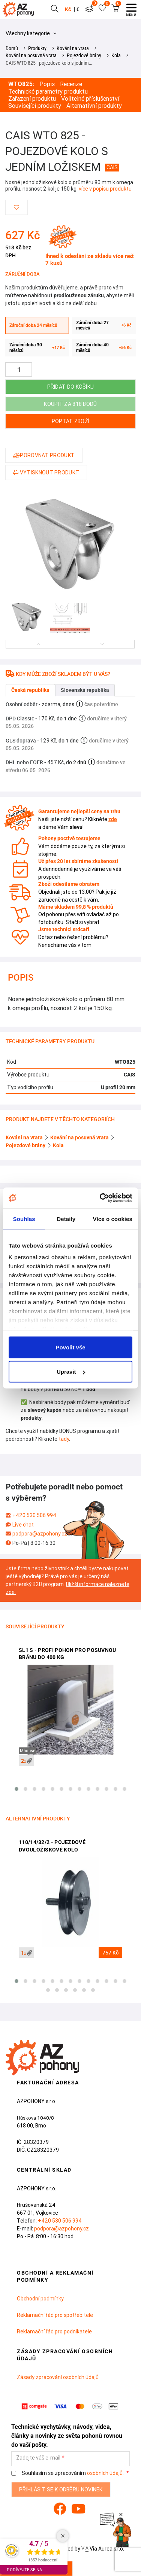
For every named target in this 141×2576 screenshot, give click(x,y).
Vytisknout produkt (46, 472)
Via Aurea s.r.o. (102, 2548)
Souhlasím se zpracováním (68, 2473)
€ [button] (77, 9)
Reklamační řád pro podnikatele (54, 2331)
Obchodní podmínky (40, 2298)
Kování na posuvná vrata (31, 55)
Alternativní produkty (94, 105)
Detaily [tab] (66, 1218)
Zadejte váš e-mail (38, 2458)
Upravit (71, 1371)
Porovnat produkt (44, 455)
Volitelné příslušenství (90, 98)
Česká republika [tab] (30, 690)
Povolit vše (70, 1347)
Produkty (37, 48)
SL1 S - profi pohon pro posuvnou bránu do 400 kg (67, 1654)
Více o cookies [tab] (112, 1218)
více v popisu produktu (105, 188)
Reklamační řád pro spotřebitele (55, 2315)
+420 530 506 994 (34, 1515)
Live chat (23, 1524)
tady (63, 1439)
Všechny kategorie (31, 33)
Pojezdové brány (84, 55)
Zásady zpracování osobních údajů (58, 2377)
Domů (12, 48)
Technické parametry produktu (48, 91)
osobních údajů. (105, 2473)
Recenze (71, 84)
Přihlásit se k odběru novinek (61, 2489)
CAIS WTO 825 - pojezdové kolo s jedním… (49, 63)
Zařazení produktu (32, 98)
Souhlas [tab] (24, 1218)
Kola (116, 55)
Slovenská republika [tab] (85, 690)
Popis (47, 84)
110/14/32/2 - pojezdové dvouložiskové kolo (52, 1846)
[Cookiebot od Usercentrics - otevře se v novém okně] (100, 1198)
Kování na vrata (73, 48)
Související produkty (34, 105)
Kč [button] (68, 9)
